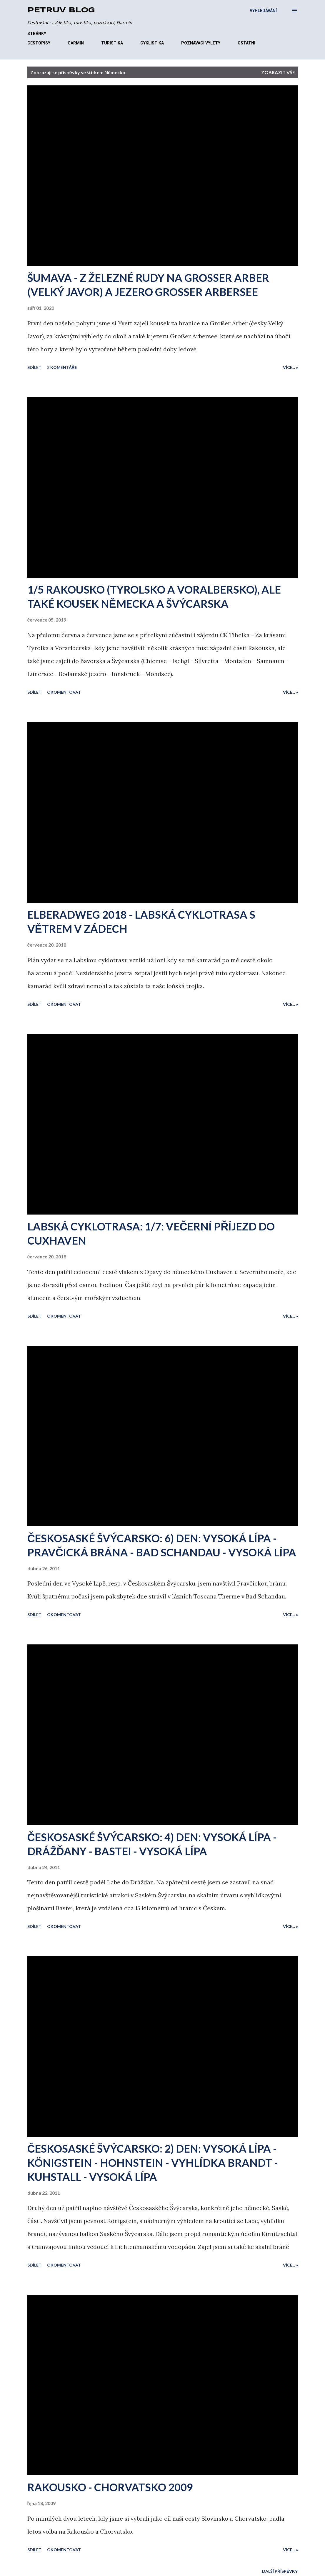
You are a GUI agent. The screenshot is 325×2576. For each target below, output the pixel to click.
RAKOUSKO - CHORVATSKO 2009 (110, 2487)
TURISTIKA (112, 43)
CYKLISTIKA (152, 43)
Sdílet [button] (34, 367)
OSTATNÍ (246, 43)
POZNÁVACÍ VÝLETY (200, 43)
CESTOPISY (38, 43)
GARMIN (76, 43)
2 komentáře (62, 367)
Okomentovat (64, 692)
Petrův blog (61, 10)
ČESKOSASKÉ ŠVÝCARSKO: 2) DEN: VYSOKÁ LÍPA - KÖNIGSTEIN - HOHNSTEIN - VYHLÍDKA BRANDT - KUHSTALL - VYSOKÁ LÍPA (152, 2162)
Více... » (290, 367)
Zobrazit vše (278, 72)
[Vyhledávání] (263, 10)
